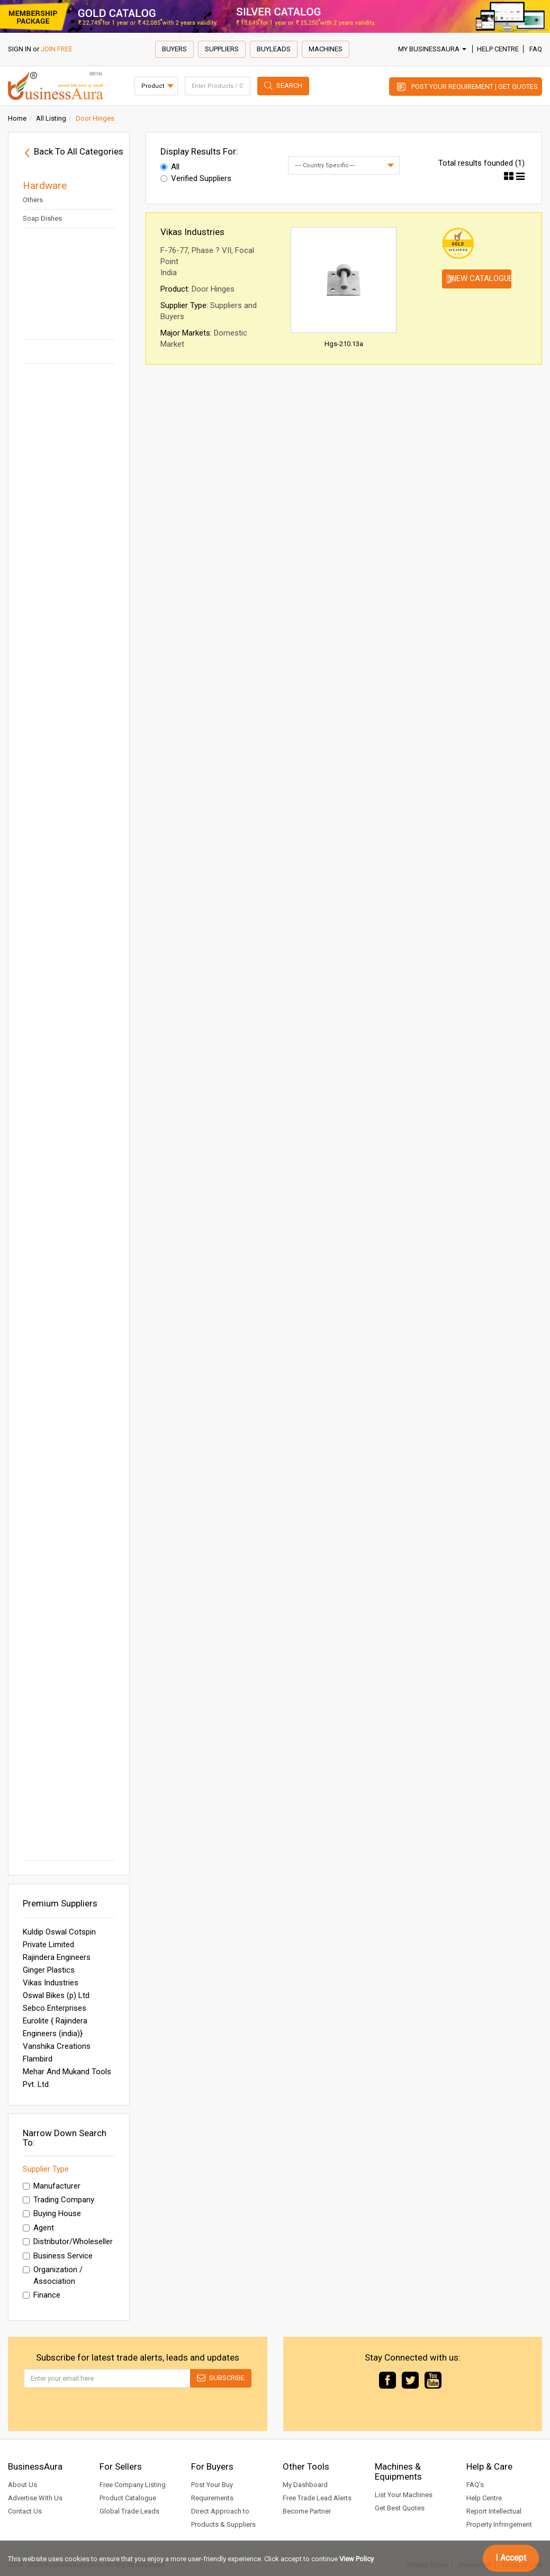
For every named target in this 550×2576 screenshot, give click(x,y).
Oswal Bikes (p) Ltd (56, 1995)
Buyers (174, 49)
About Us (22, 2485)
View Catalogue (480, 278)
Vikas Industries (50, 1982)
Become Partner (307, 2511)
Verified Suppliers (195, 178)
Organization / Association (53, 2275)
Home (17, 118)
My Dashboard (305, 2485)
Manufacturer (51, 2186)
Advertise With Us (35, 2498)
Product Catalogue (128, 2498)
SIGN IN (19, 49)
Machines (325, 49)
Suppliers (222, 49)
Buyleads (274, 49)
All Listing (51, 118)
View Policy (356, 2559)
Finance (41, 2295)
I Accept (510, 2558)
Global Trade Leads (129, 2511)
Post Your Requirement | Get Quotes (474, 87)
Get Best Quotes (400, 2508)
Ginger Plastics (49, 1970)
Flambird (37, 2059)
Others (33, 200)
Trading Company (58, 2199)
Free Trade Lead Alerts (317, 2498)
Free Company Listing (133, 2485)
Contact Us (25, 2511)
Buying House (52, 2213)
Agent (38, 2227)
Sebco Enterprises (54, 2008)
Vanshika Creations (57, 2046)
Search (289, 85)
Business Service (58, 2256)
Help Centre (498, 49)
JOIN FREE (57, 49)
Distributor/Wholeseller (68, 2241)
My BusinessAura (432, 49)
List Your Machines (403, 2495)
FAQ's (475, 2485)
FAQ (535, 49)
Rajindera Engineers (57, 1957)
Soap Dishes (42, 218)
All (169, 166)
